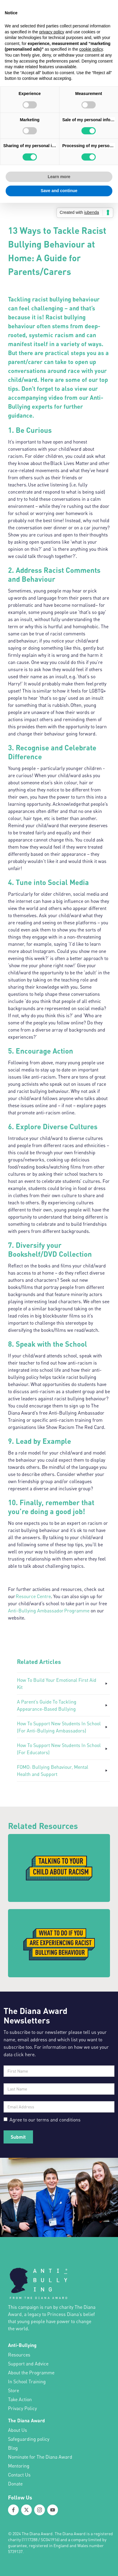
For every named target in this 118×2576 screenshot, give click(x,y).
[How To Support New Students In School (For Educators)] (63, 1749)
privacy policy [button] (51, 31)
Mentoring (18, 2466)
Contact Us (19, 2475)
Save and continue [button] (59, 190)
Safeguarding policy (28, 2439)
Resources (19, 2355)
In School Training (27, 2381)
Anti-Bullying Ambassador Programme (48, 1611)
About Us (17, 2430)
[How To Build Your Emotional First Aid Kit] (63, 1684)
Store (13, 2390)
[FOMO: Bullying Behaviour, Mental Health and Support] (63, 1771)
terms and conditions (58, 2120)
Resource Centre (33, 1596)
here (29, 2054)
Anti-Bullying (22, 2345)
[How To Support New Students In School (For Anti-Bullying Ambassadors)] (63, 1727)
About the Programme (31, 2373)
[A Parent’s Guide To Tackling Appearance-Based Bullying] (63, 1705)
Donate (15, 2484)
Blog (13, 2448)
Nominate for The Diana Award (40, 2457)
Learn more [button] (59, 176)
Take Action (20, 2399)
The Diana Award (26, 2420)
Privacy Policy (22, 2408)
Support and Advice (28, 2364)
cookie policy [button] (91, 49)
